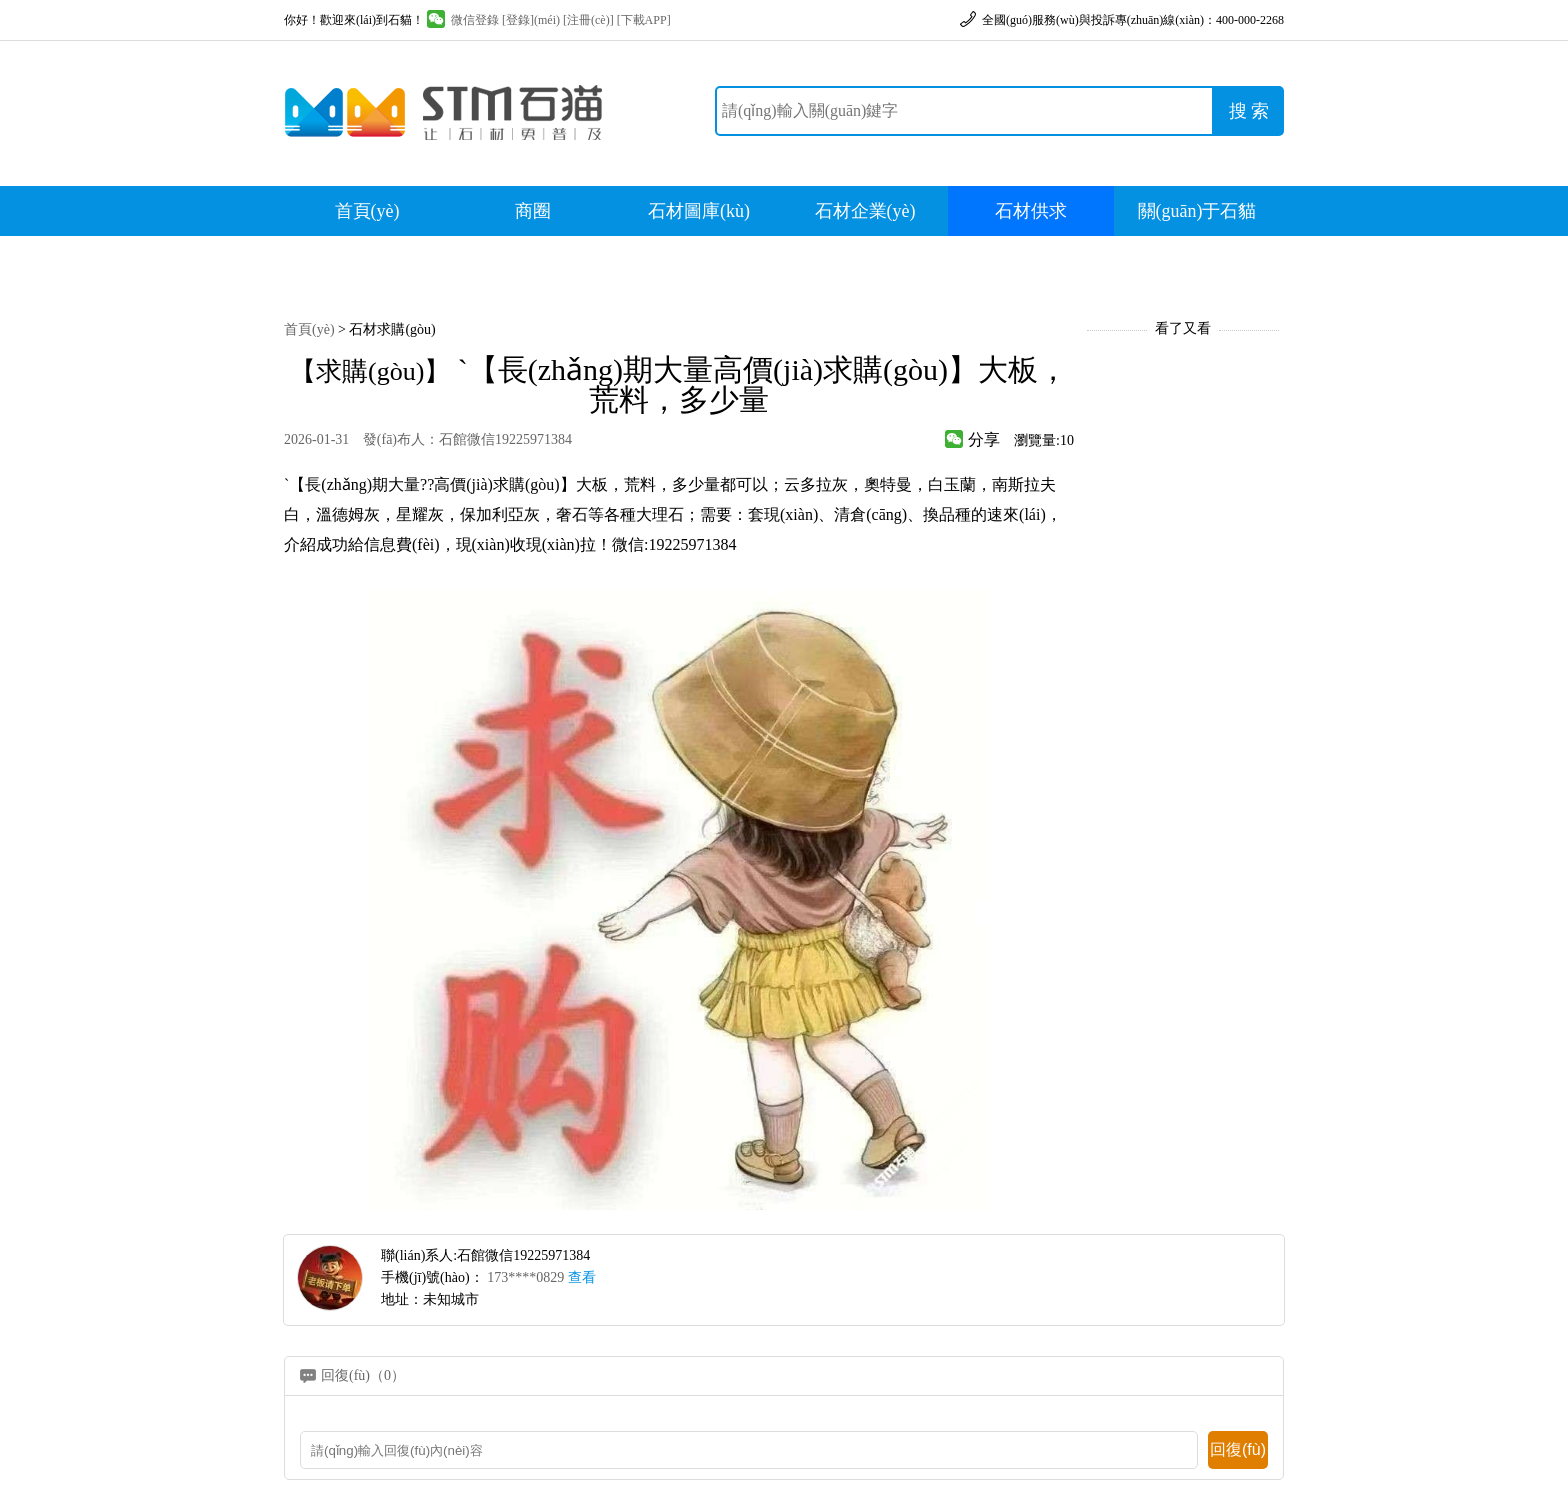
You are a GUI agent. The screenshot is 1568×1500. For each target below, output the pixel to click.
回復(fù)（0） (363, 1375)
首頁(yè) (367, 211)
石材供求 (1031, 211)
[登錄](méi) (531, 20)
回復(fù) (1238, 1449)
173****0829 (541, 1277)
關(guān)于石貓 (1197, 211)
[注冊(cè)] (588, 20)
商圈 (533, 211)
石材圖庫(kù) (699, 211)
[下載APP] (644, 20)
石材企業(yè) (865, 211)
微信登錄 (463, 20)
